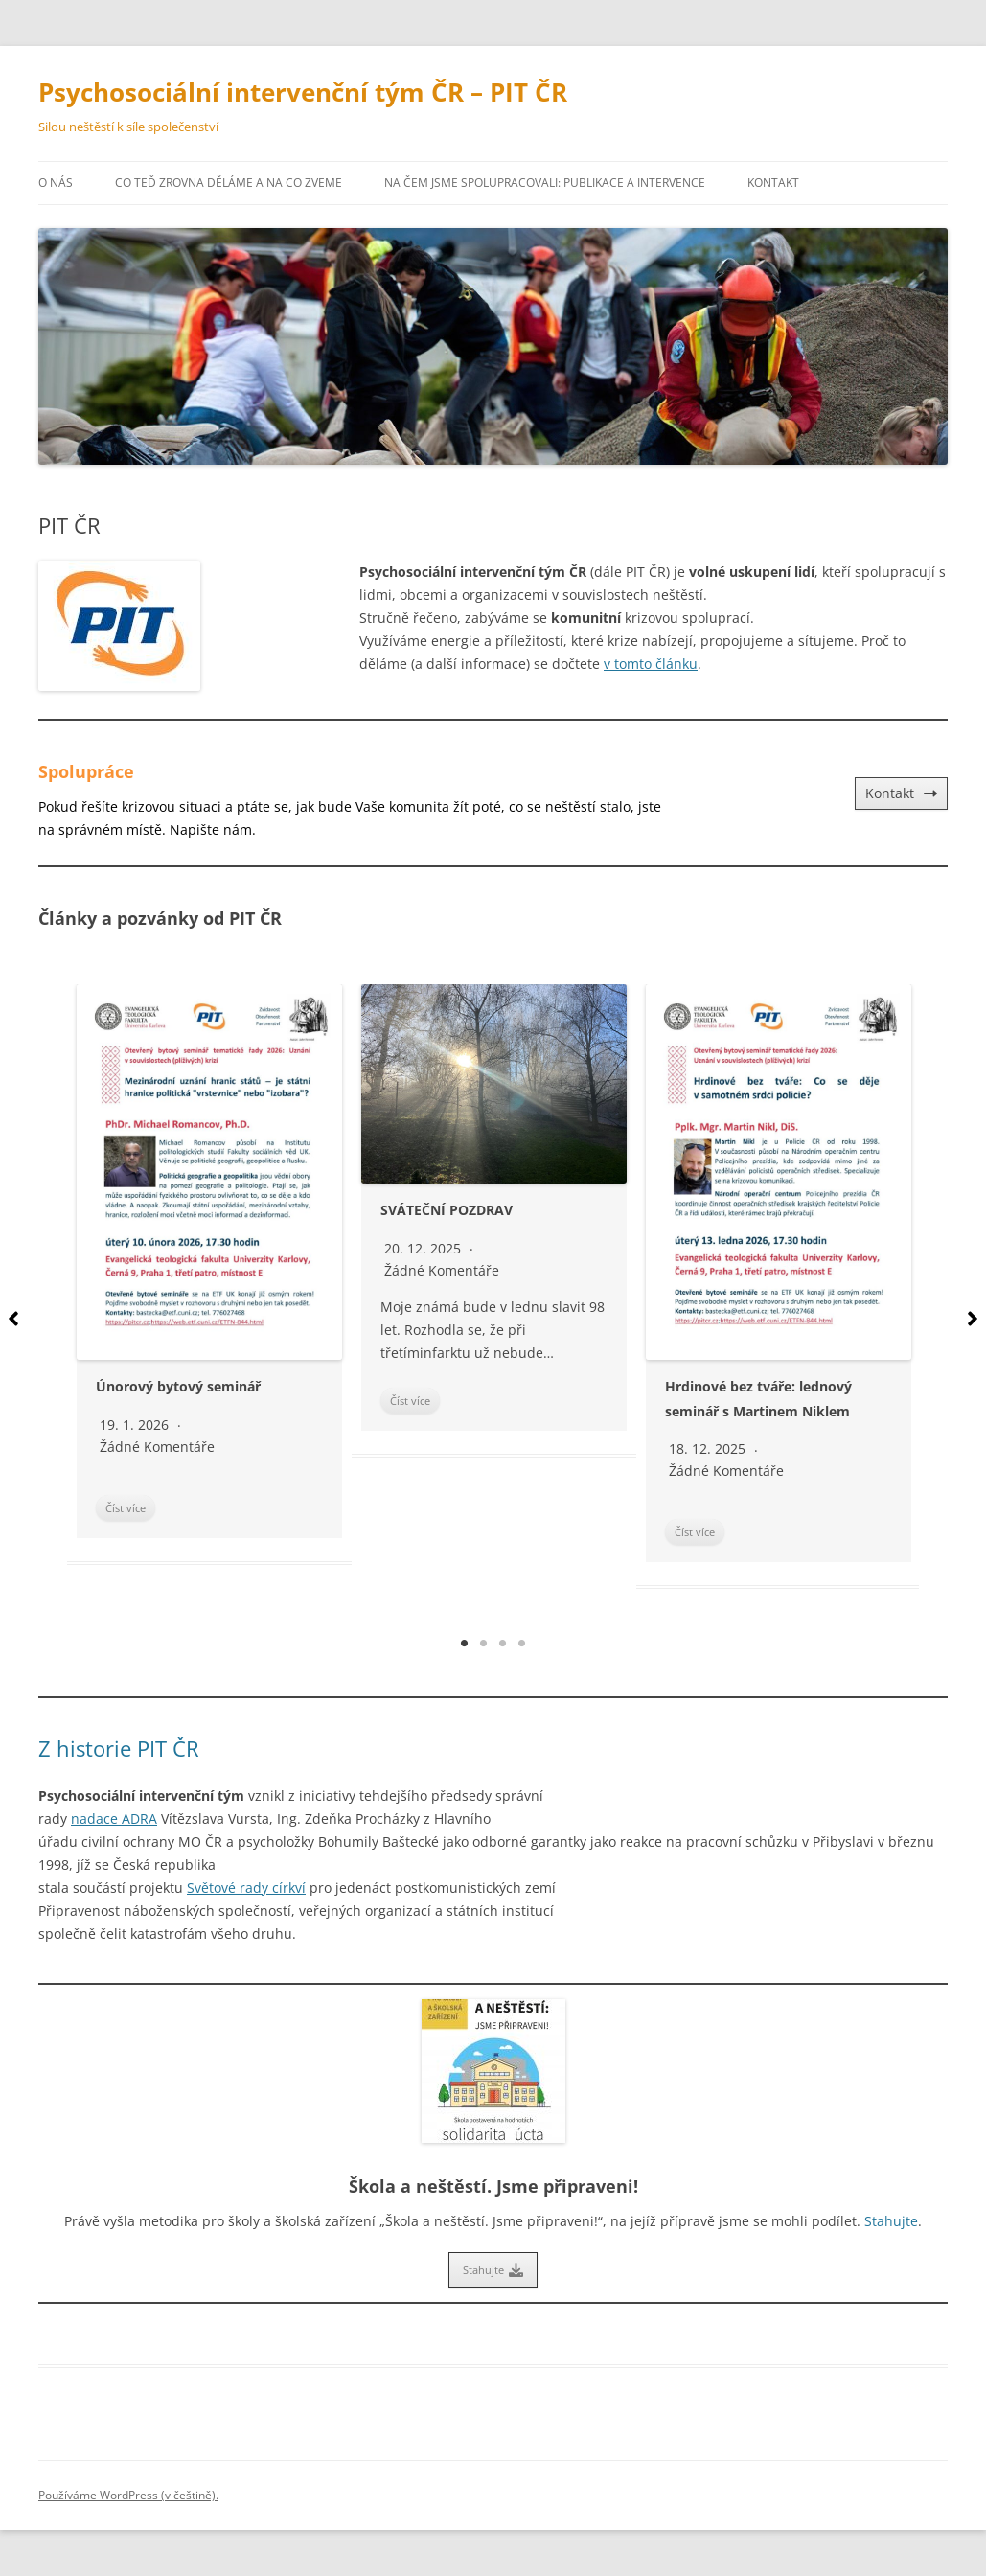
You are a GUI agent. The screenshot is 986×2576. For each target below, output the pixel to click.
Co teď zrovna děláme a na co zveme (228, 182)
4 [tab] (522, 1643)
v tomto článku (651, 664)
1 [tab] (464, 1643)
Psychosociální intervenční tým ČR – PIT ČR (302, 92)
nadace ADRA (114, 1818)
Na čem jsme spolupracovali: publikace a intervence (544, 182)
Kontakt (773, 182)
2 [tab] (483, 1643)
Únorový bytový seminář (178, 1386)
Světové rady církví (246, 1887)
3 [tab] (503, 1643)
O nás (55, 182)
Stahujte (891, 2221)
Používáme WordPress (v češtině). (128, 2495)
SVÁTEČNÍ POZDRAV (446, 1210)
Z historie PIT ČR (118, 1748)
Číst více (125, 1508)
